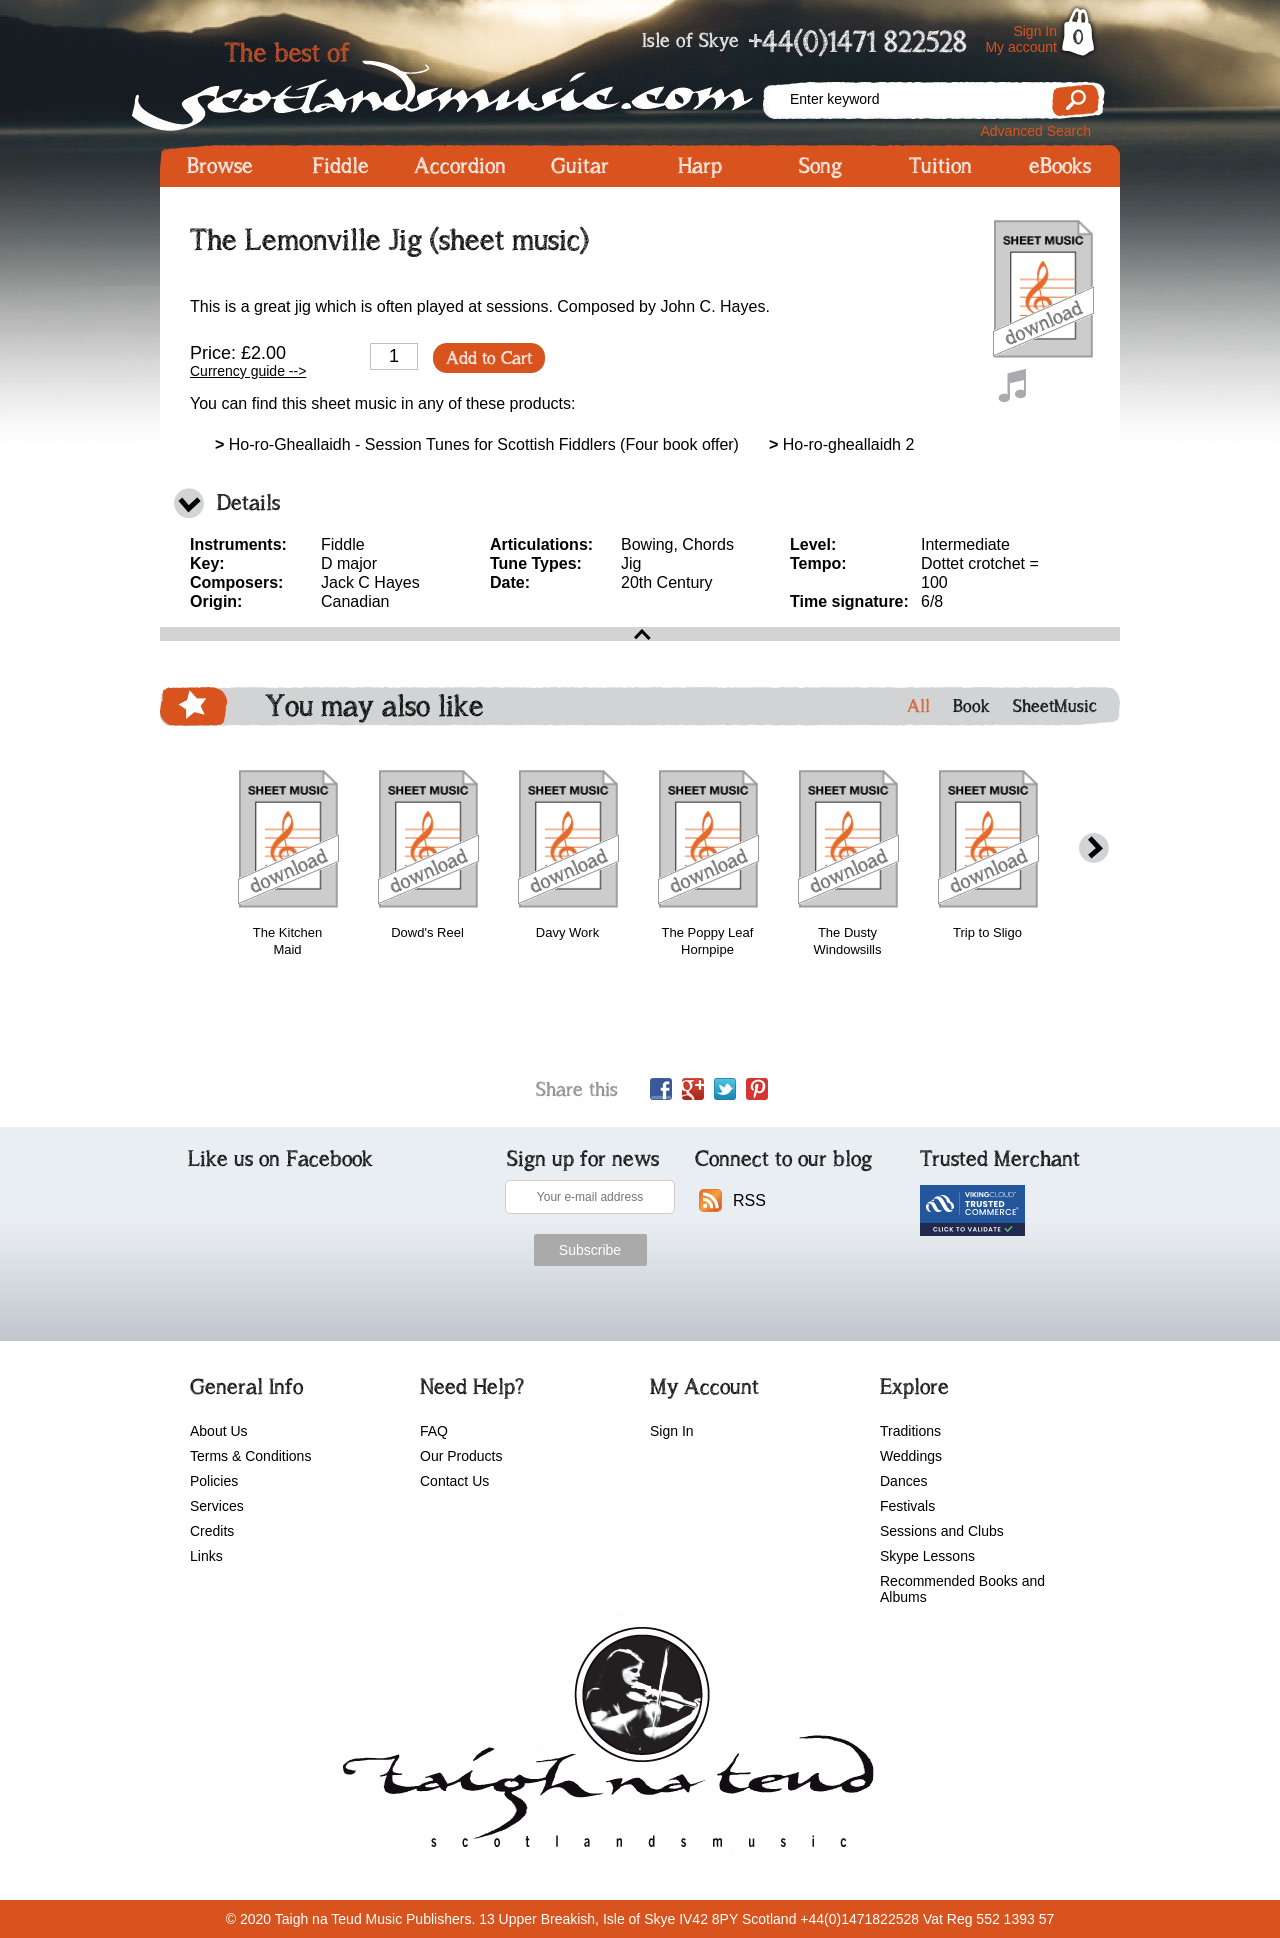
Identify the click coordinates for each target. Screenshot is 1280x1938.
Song (820, 166)
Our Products (461, 1456)
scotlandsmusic (603, 1744)
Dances (903, 1481)
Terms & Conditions (250, 1456)
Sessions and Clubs (942, 1531)
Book (971, 706)
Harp (700, 166)
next (1094, 848)
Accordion (460, 166)
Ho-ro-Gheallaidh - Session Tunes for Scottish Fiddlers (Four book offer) (477, 444)
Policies (214, 1481)
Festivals (907, 1506)
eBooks (1060, 166)
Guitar (580, 166)
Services (217, 1506)
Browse (220, 166)
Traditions (910, 1431)
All (918, 706)
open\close (640, 634)
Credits (212, 1531)
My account (1021, 47)
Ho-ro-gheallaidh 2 (841, 444)
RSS (749, 1200)
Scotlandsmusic (460, 80)
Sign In (1035, 31)
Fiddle (340, 166)
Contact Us (454, 1481)
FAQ (434, 1431)
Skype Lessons (927, 1556)
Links (206, 1556)
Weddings (911, 1456)
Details (248, 502)
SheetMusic (1055, 706)
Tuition (940, 166)
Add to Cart (489, 358)
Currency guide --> (248, 371)
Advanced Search (1035, 131)
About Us (219, 1431)
